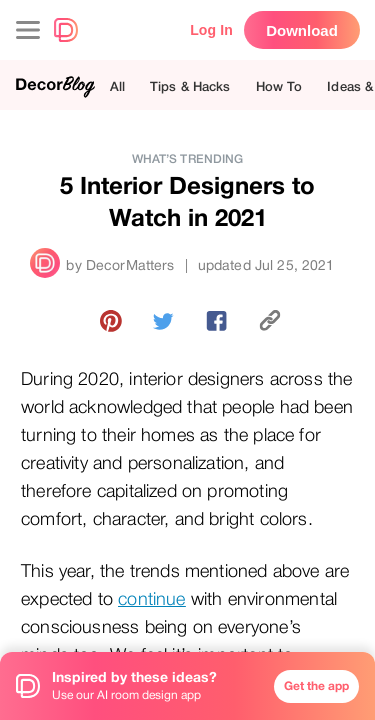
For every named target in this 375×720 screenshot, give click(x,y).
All (117, 86)
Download (302, 30)
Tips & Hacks (190, 86)
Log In (211, 30)
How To (279, 86)
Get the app (316, 686)
